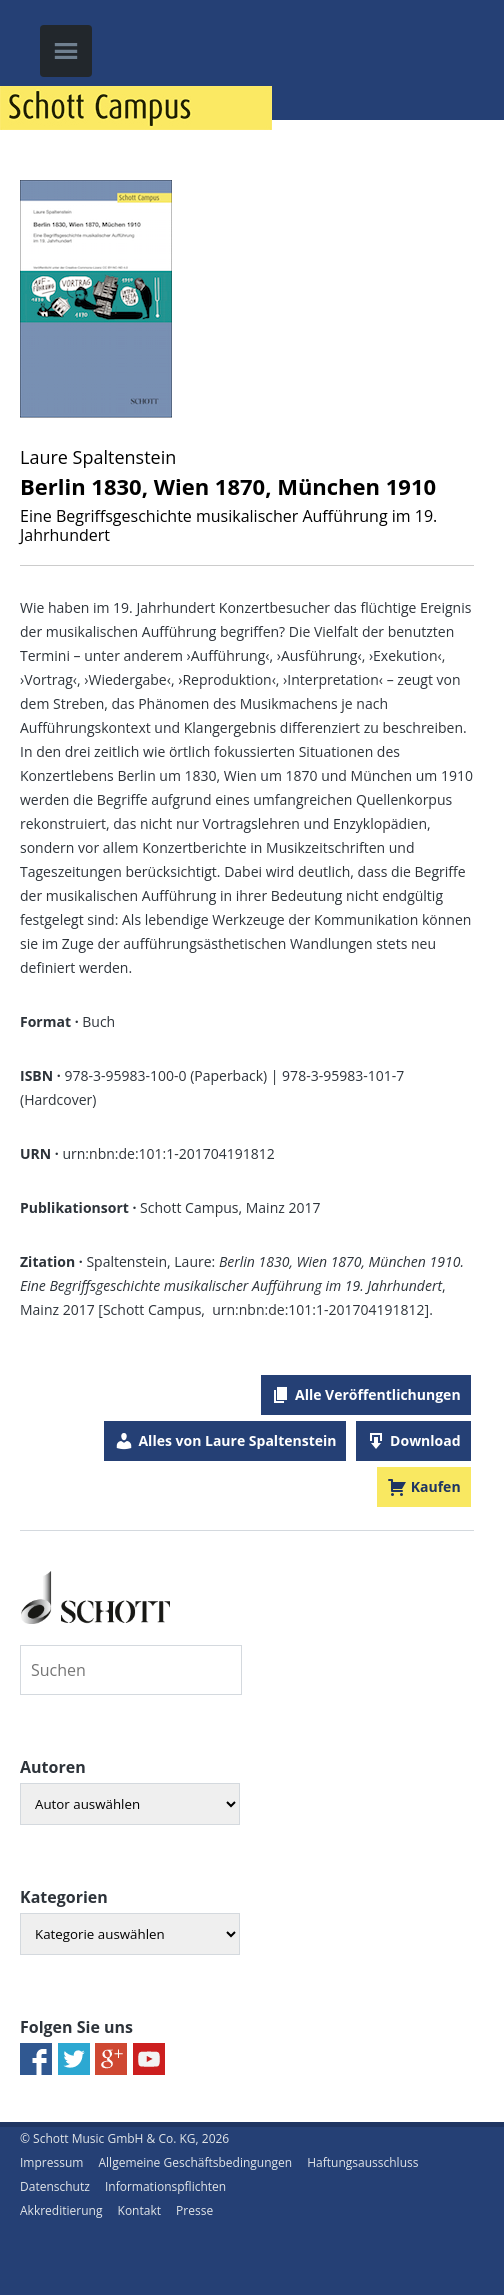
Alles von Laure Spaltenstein (237, 1440)
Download (425, 1440)
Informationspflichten (165, 2186)
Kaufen (436, 1486)
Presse (194, 2210)
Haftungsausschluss (362, 2162)
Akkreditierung (61, 2210)
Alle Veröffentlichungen (378, 1394)
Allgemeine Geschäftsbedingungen (195, 2162)
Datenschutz (55, 2186)
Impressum (51, 2162)
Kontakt (139, 2210)
